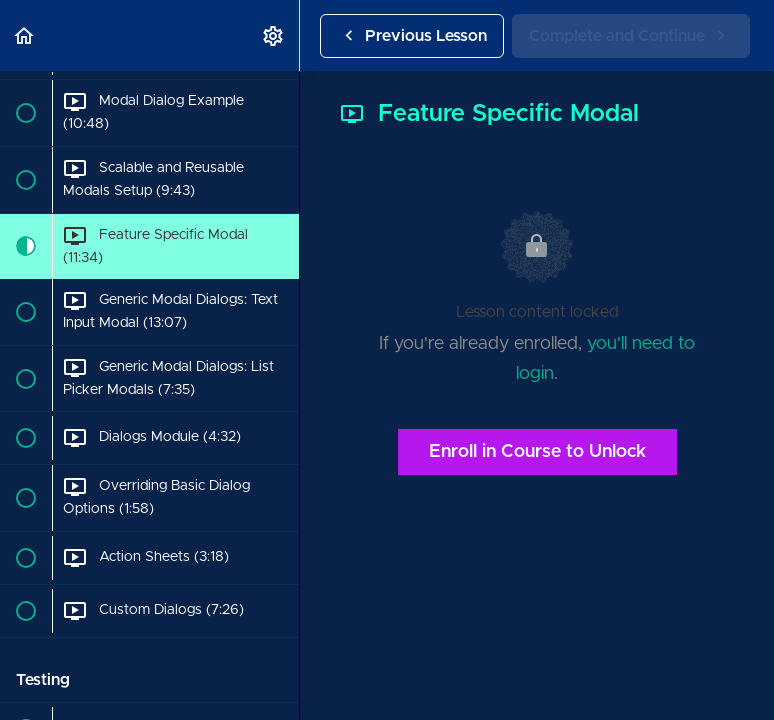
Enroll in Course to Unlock (537, 452)
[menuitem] (274, 35)
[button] (25, 35)
